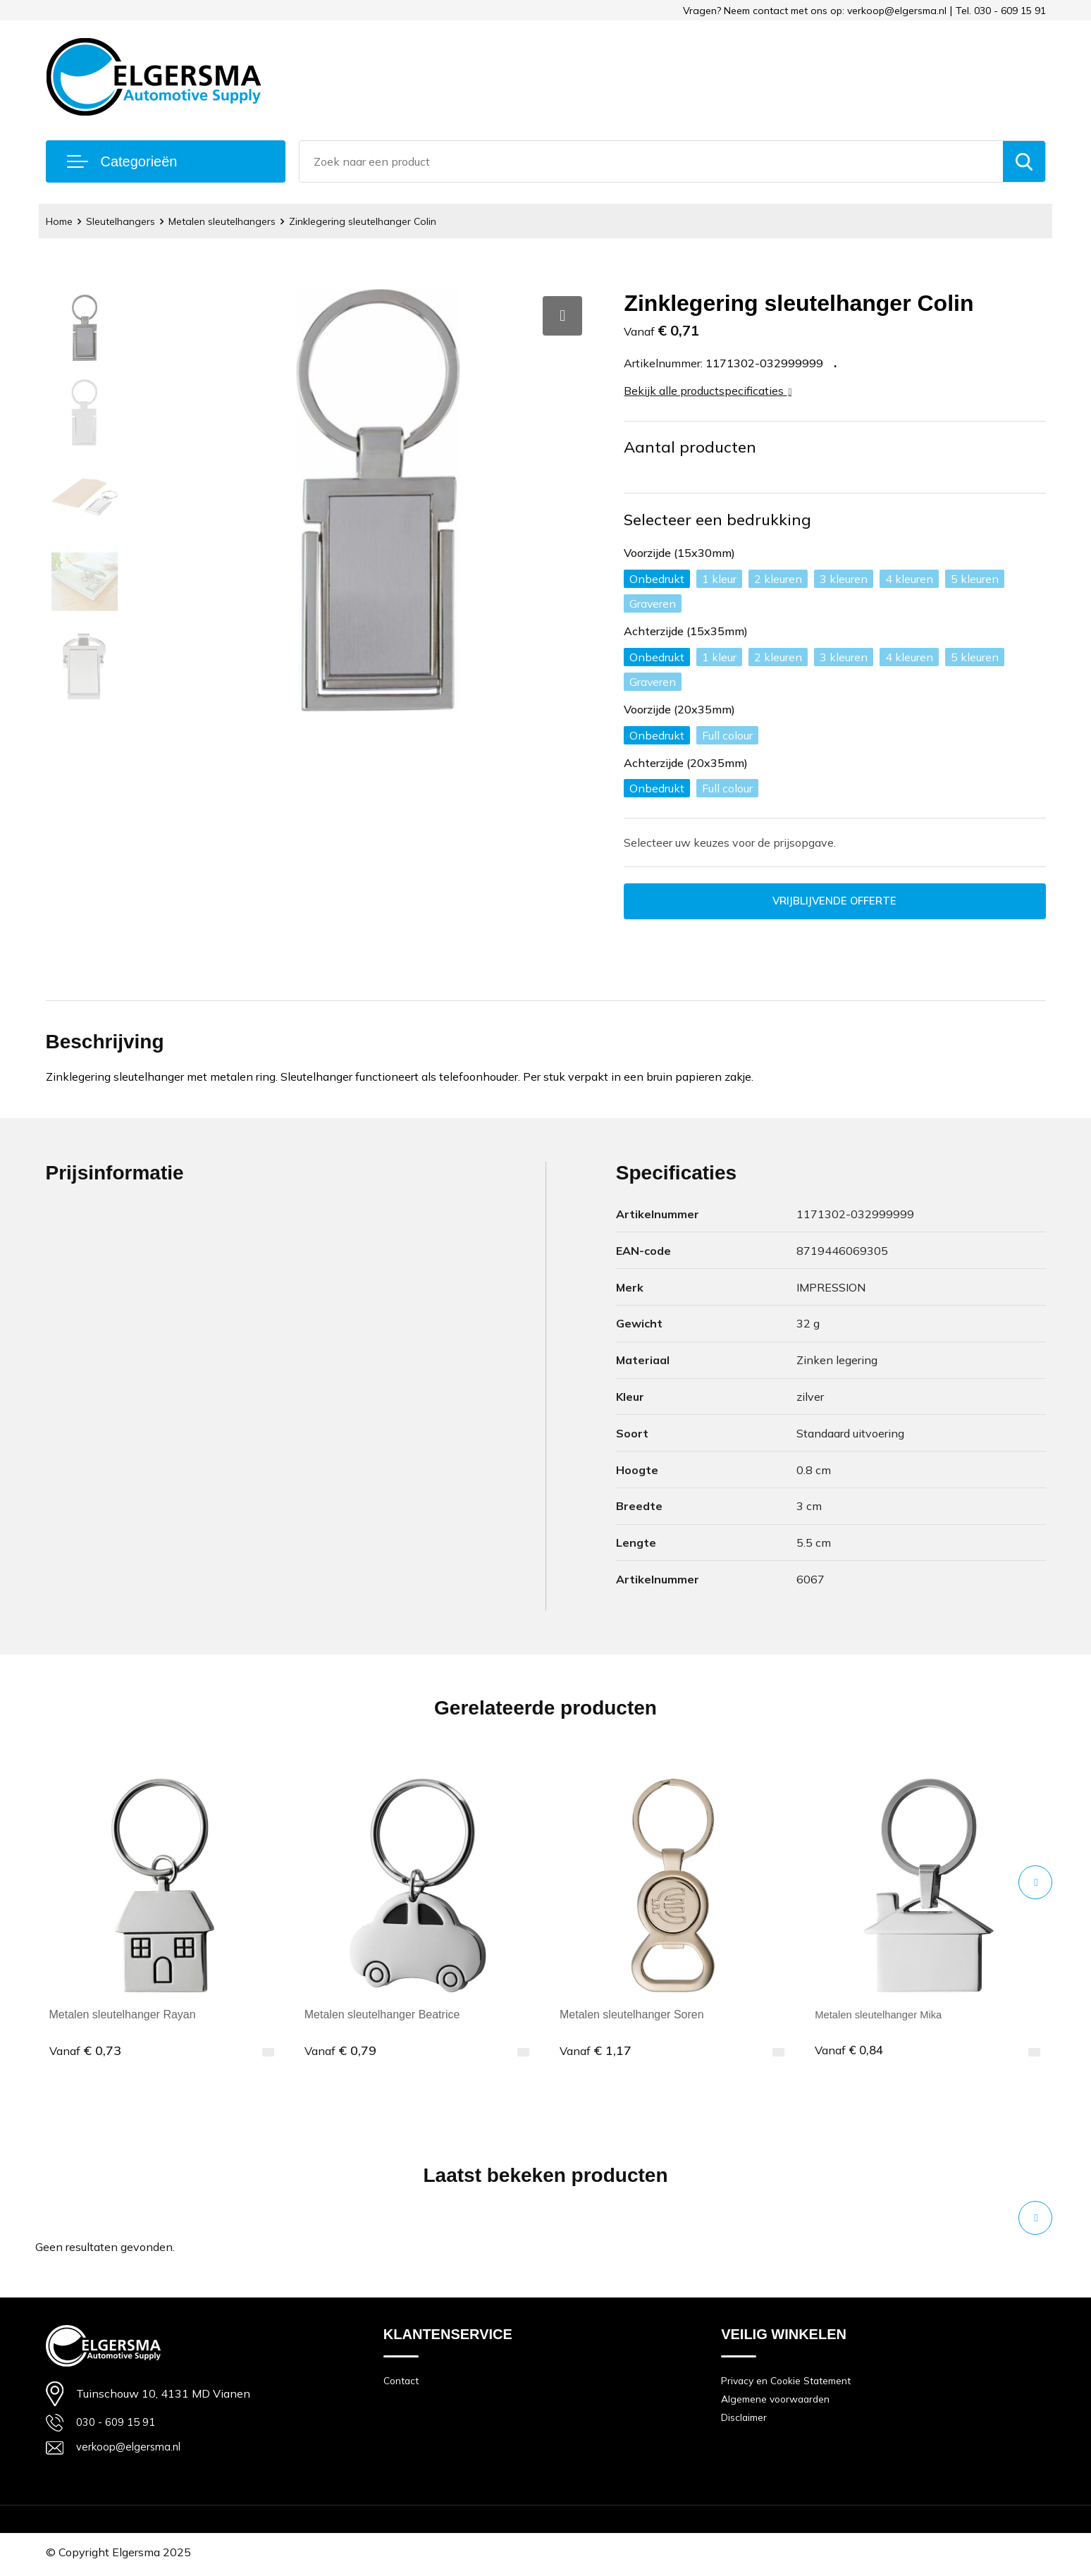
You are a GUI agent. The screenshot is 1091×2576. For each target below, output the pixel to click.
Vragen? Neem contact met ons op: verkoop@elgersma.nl (815, 10)
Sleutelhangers (126, 221)
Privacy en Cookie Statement (792, 2383)
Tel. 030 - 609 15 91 (1001, 10)
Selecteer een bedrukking (718, 519)
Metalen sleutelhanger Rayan (122, 2017)
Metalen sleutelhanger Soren (632, 2017)
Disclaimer (746, 2422)
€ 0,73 (85, 2052)
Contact (402, 2383)
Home (61, 221)
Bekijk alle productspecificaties (707, 391)
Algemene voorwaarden (780, 2403)
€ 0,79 (340, 2052)
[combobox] (651, 161)
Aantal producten (690, 447)
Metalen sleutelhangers (232, 221)
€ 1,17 (595, 2052)
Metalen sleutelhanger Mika (884, 2017)
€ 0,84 (851, 2052)
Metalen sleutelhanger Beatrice (382, 2017)
